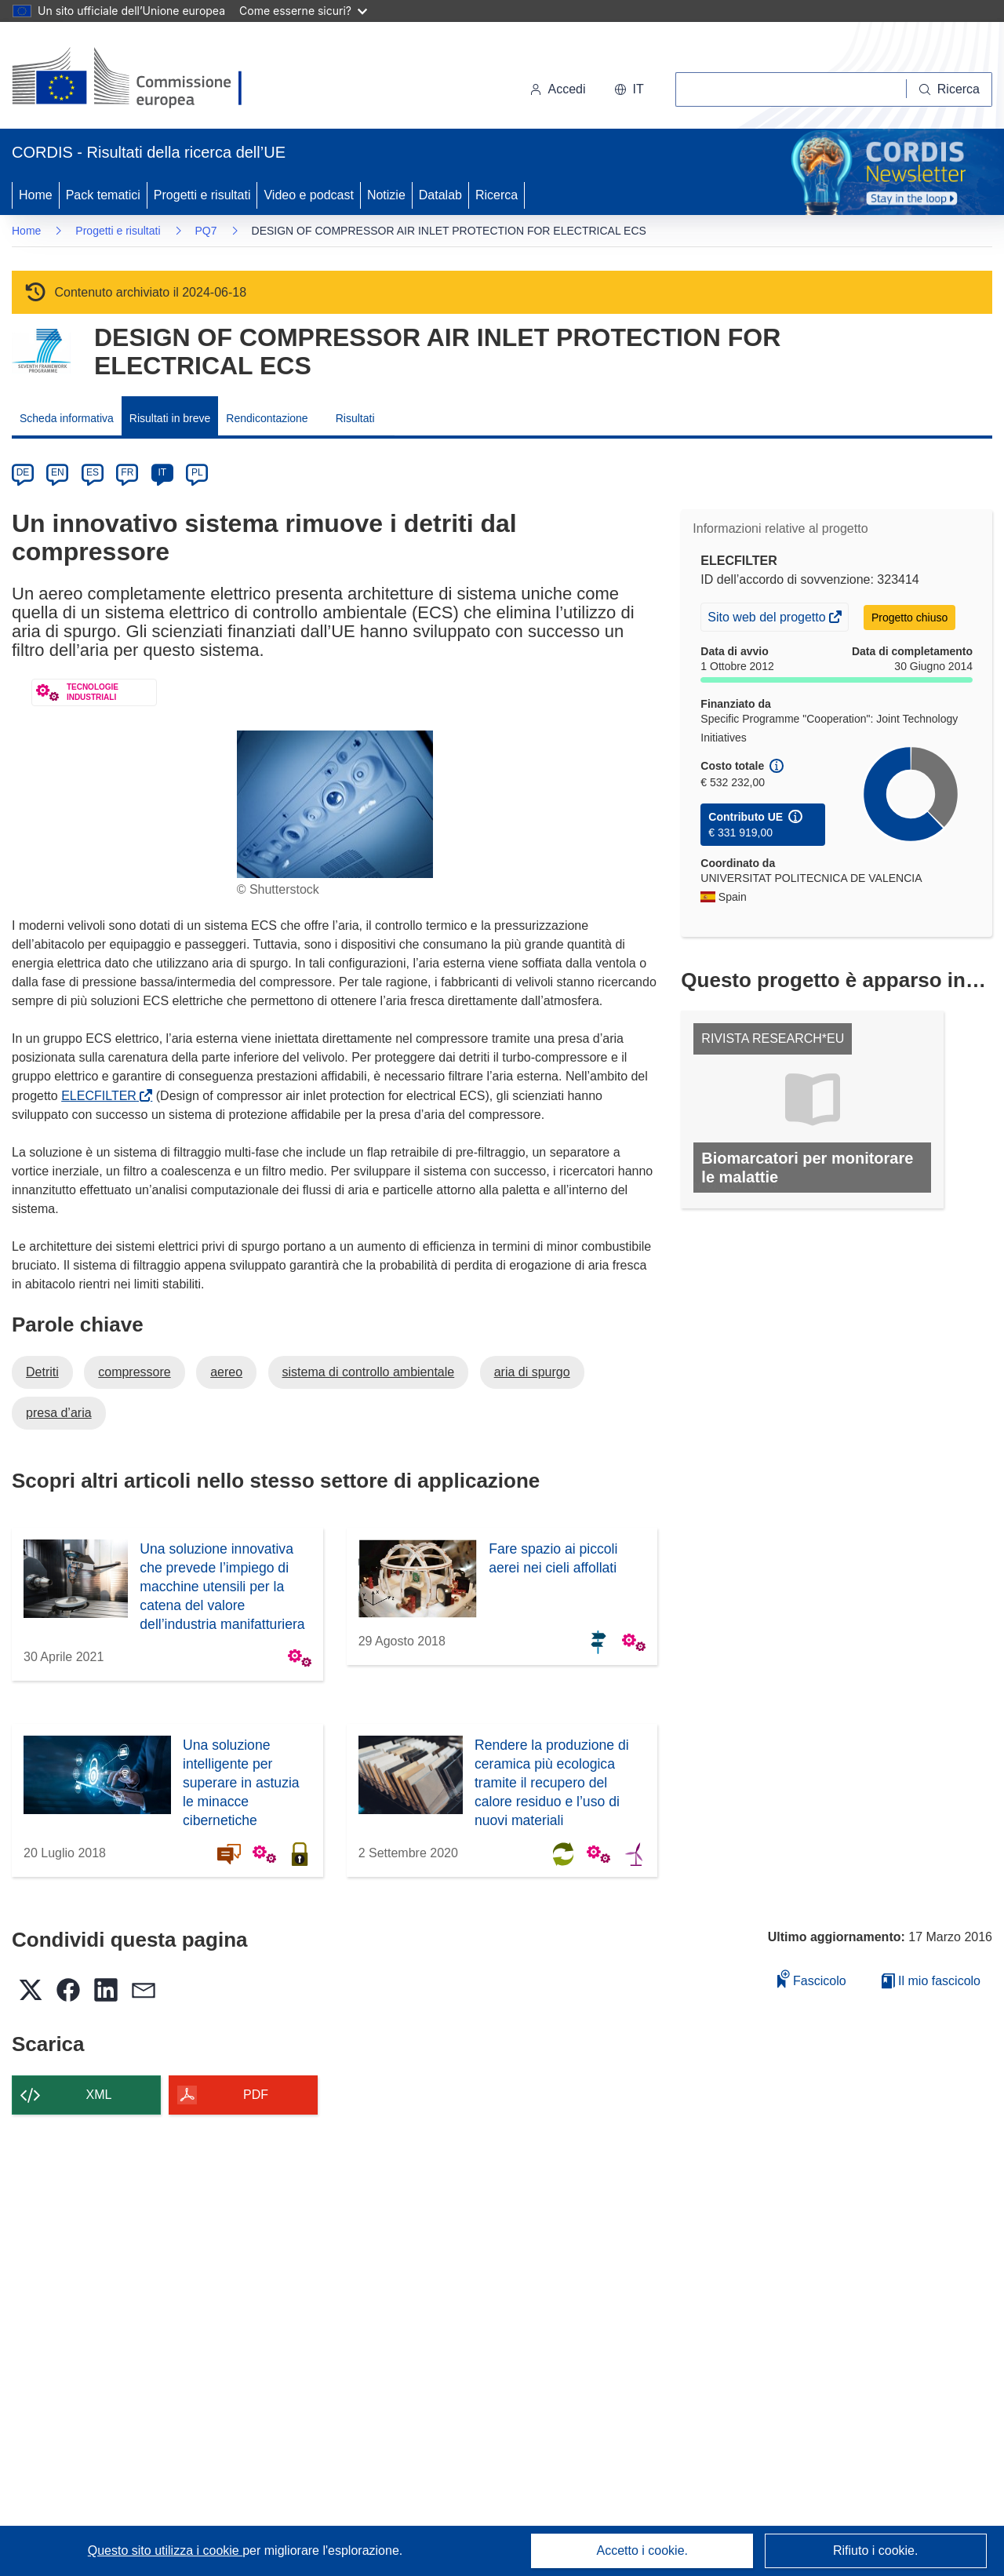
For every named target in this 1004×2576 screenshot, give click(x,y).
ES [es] (92, 472)
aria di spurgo (532, 1372)
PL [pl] (197, 472)
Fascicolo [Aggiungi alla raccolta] (811, 1978)
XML (99, 2094)
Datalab (440, 195)
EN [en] (57, 472)
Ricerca (496, 195)
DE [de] (23, 472)
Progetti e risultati (202, 195)
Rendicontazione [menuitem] (266, 418)
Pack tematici (103, 195)
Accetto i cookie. (643, 2550)
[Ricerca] (949, 89)
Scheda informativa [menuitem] (67, 418)
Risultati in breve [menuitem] (170, 418)
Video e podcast (308, 195)
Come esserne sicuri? (303, 10)
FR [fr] (127, 472)
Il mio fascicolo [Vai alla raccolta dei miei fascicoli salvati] (931, 1980)
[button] (629, 89)
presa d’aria (59, 1412)
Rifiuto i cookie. (876, 2550)
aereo (226, 1372)
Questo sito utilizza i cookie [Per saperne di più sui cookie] (165, 2550)
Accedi (557, 89)
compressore (134, 1372)
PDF (255, 2094)
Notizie (386, 195)
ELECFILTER (102, 1095)
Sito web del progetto (768, 619)
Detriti (42, 1372)
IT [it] (162, 472)
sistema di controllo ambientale (368, 1372)
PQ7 (206, 230)
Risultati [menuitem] (355, 418)
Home (36, 195)
